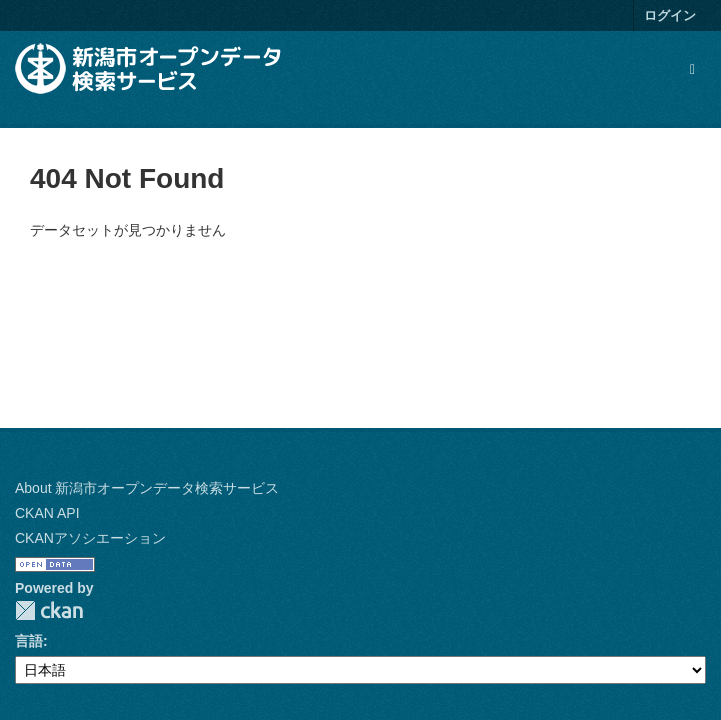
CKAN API (47, 513)
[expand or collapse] (692, 69)
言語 (29, 641)
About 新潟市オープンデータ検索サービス (147, 488)
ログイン (670, 15)
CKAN (49, 610)
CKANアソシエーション (90, 538)
